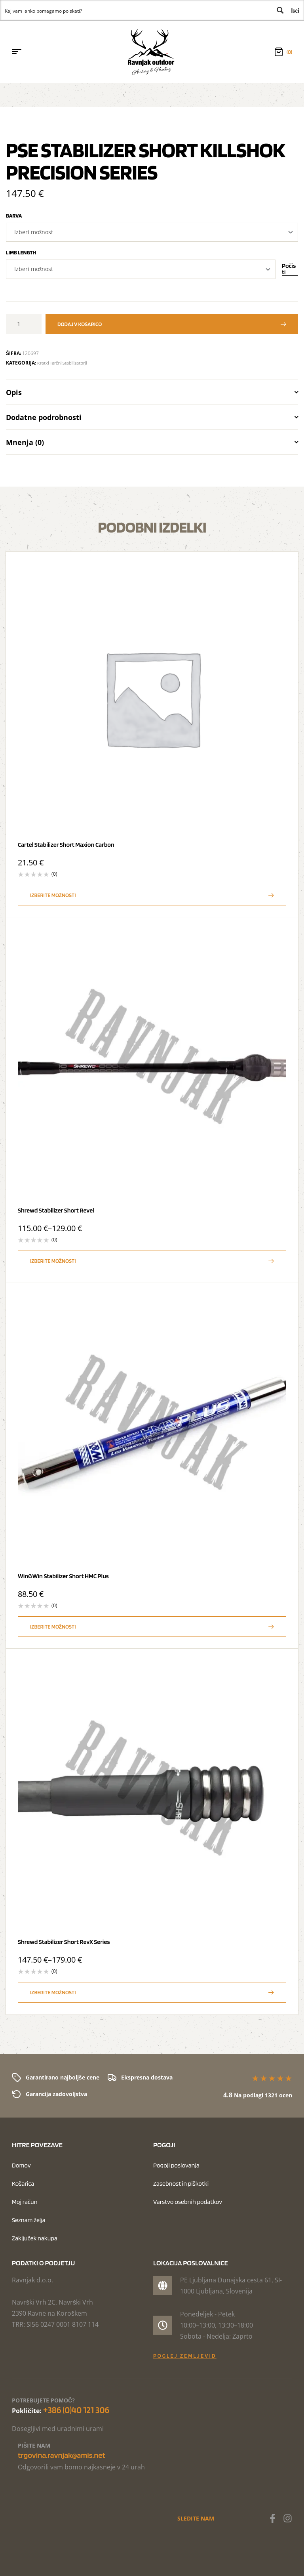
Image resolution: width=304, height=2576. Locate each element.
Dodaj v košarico (79, 324)
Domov (21, 2165)
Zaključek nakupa (34, 2238)
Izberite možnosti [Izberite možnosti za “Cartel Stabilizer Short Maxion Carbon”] (53, 895)
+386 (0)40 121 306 (76, 2410)
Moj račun (25, 2202)
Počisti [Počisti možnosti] (289, 269)
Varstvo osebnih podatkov (187, 2202)
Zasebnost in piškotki (181, 2183)
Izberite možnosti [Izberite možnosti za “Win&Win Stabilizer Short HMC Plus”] (53, 1626)
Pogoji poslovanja (176, 2165)
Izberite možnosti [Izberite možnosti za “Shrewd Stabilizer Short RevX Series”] (53, 1992)
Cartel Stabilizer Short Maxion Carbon (66, 844)
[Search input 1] (136, 10)
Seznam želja (29, 2220)
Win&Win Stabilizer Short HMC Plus (63, 1576)
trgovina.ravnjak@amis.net (61, 2455)
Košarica (23, 2183)
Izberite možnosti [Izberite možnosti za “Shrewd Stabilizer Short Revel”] (53, 1261)
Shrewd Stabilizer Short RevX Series (64, 1942)
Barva (14, 215)
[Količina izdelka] (22, 324)
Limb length (21, 252)
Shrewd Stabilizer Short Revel (56, 1210)
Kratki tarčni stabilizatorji (62, 363)
